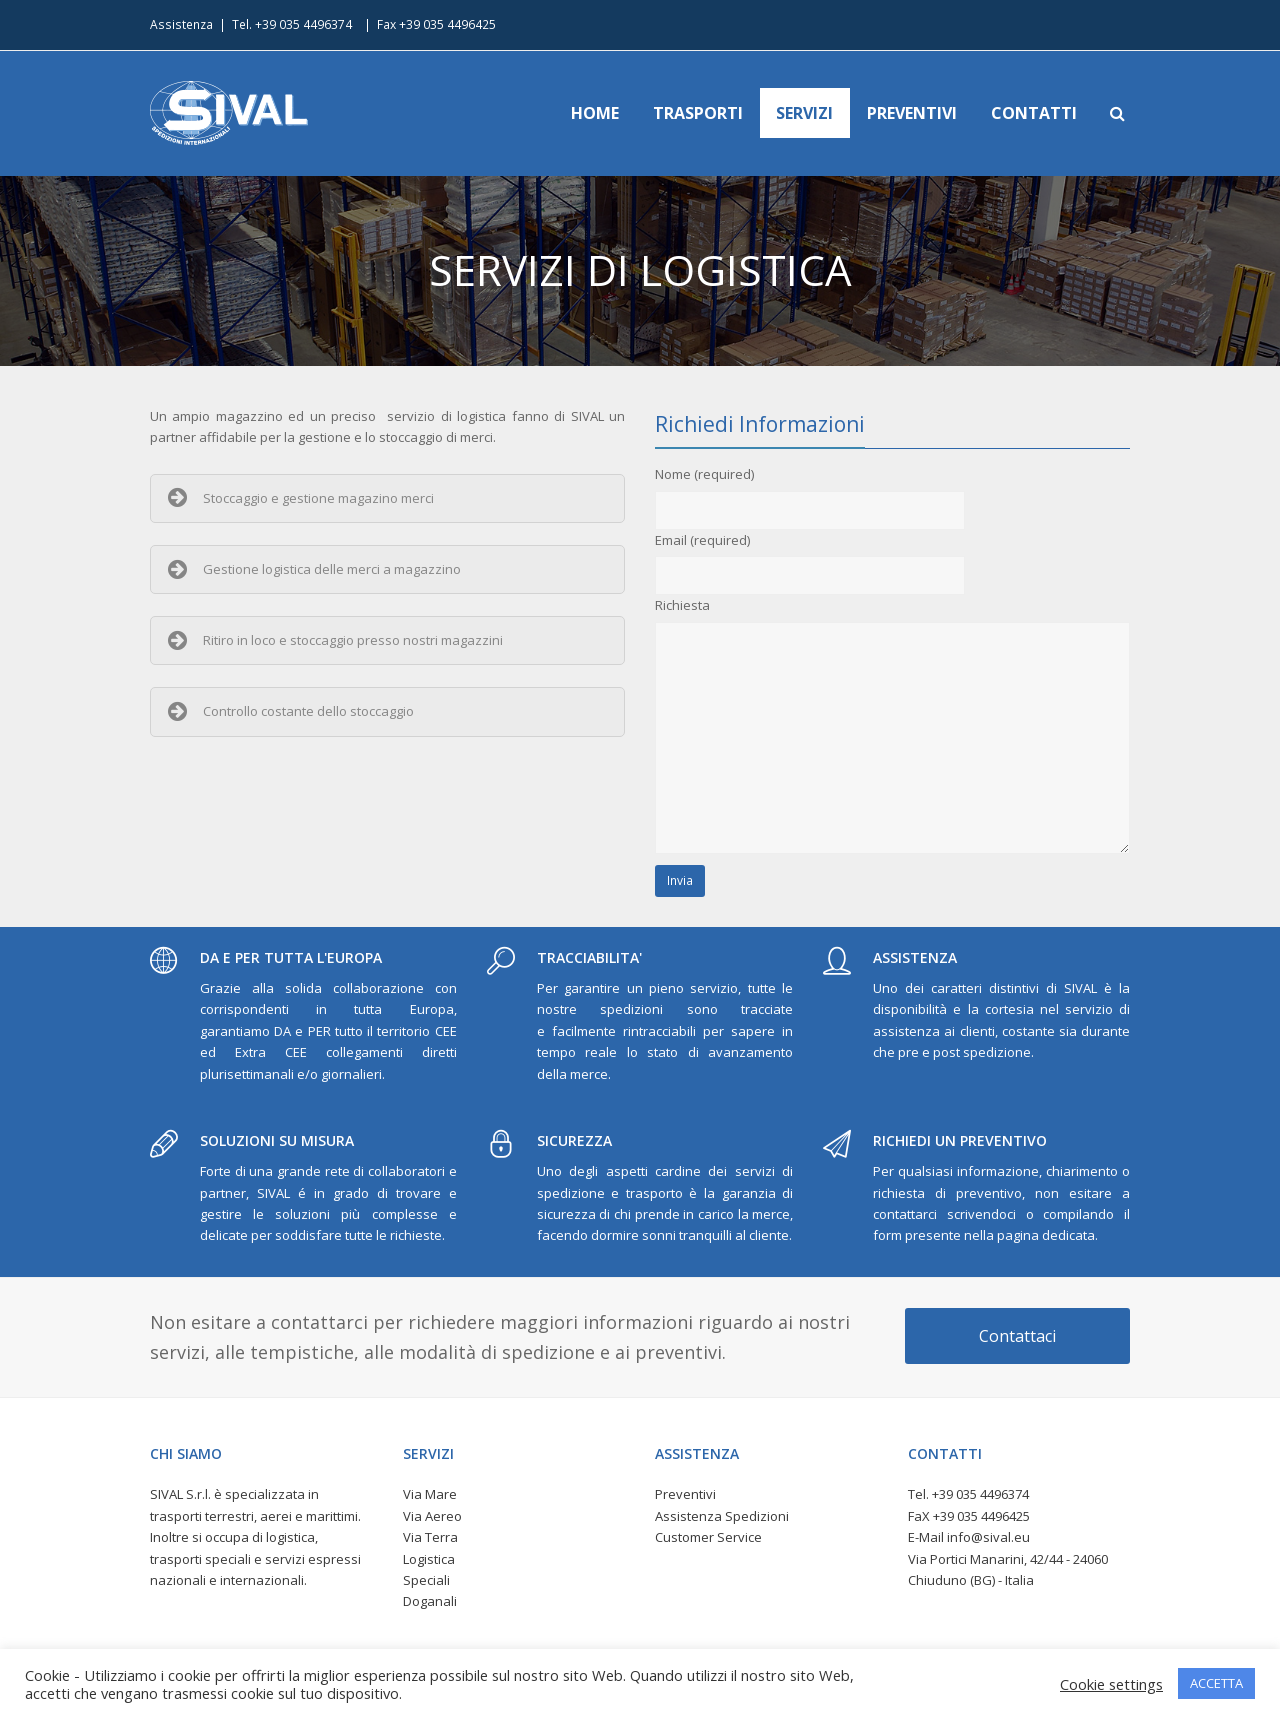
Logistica (429, 1559)
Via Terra (430, 1537)
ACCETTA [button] (1216, 1683)
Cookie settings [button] (1111, 1684)
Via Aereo (432, 1516)
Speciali (426, 1580)
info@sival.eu (988, 1537)
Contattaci (1017, 1336)
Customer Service (708, 1537)
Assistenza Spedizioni (722, 1516)
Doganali (430, 1601)
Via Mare (430, 1494)
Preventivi (685, 1494)
